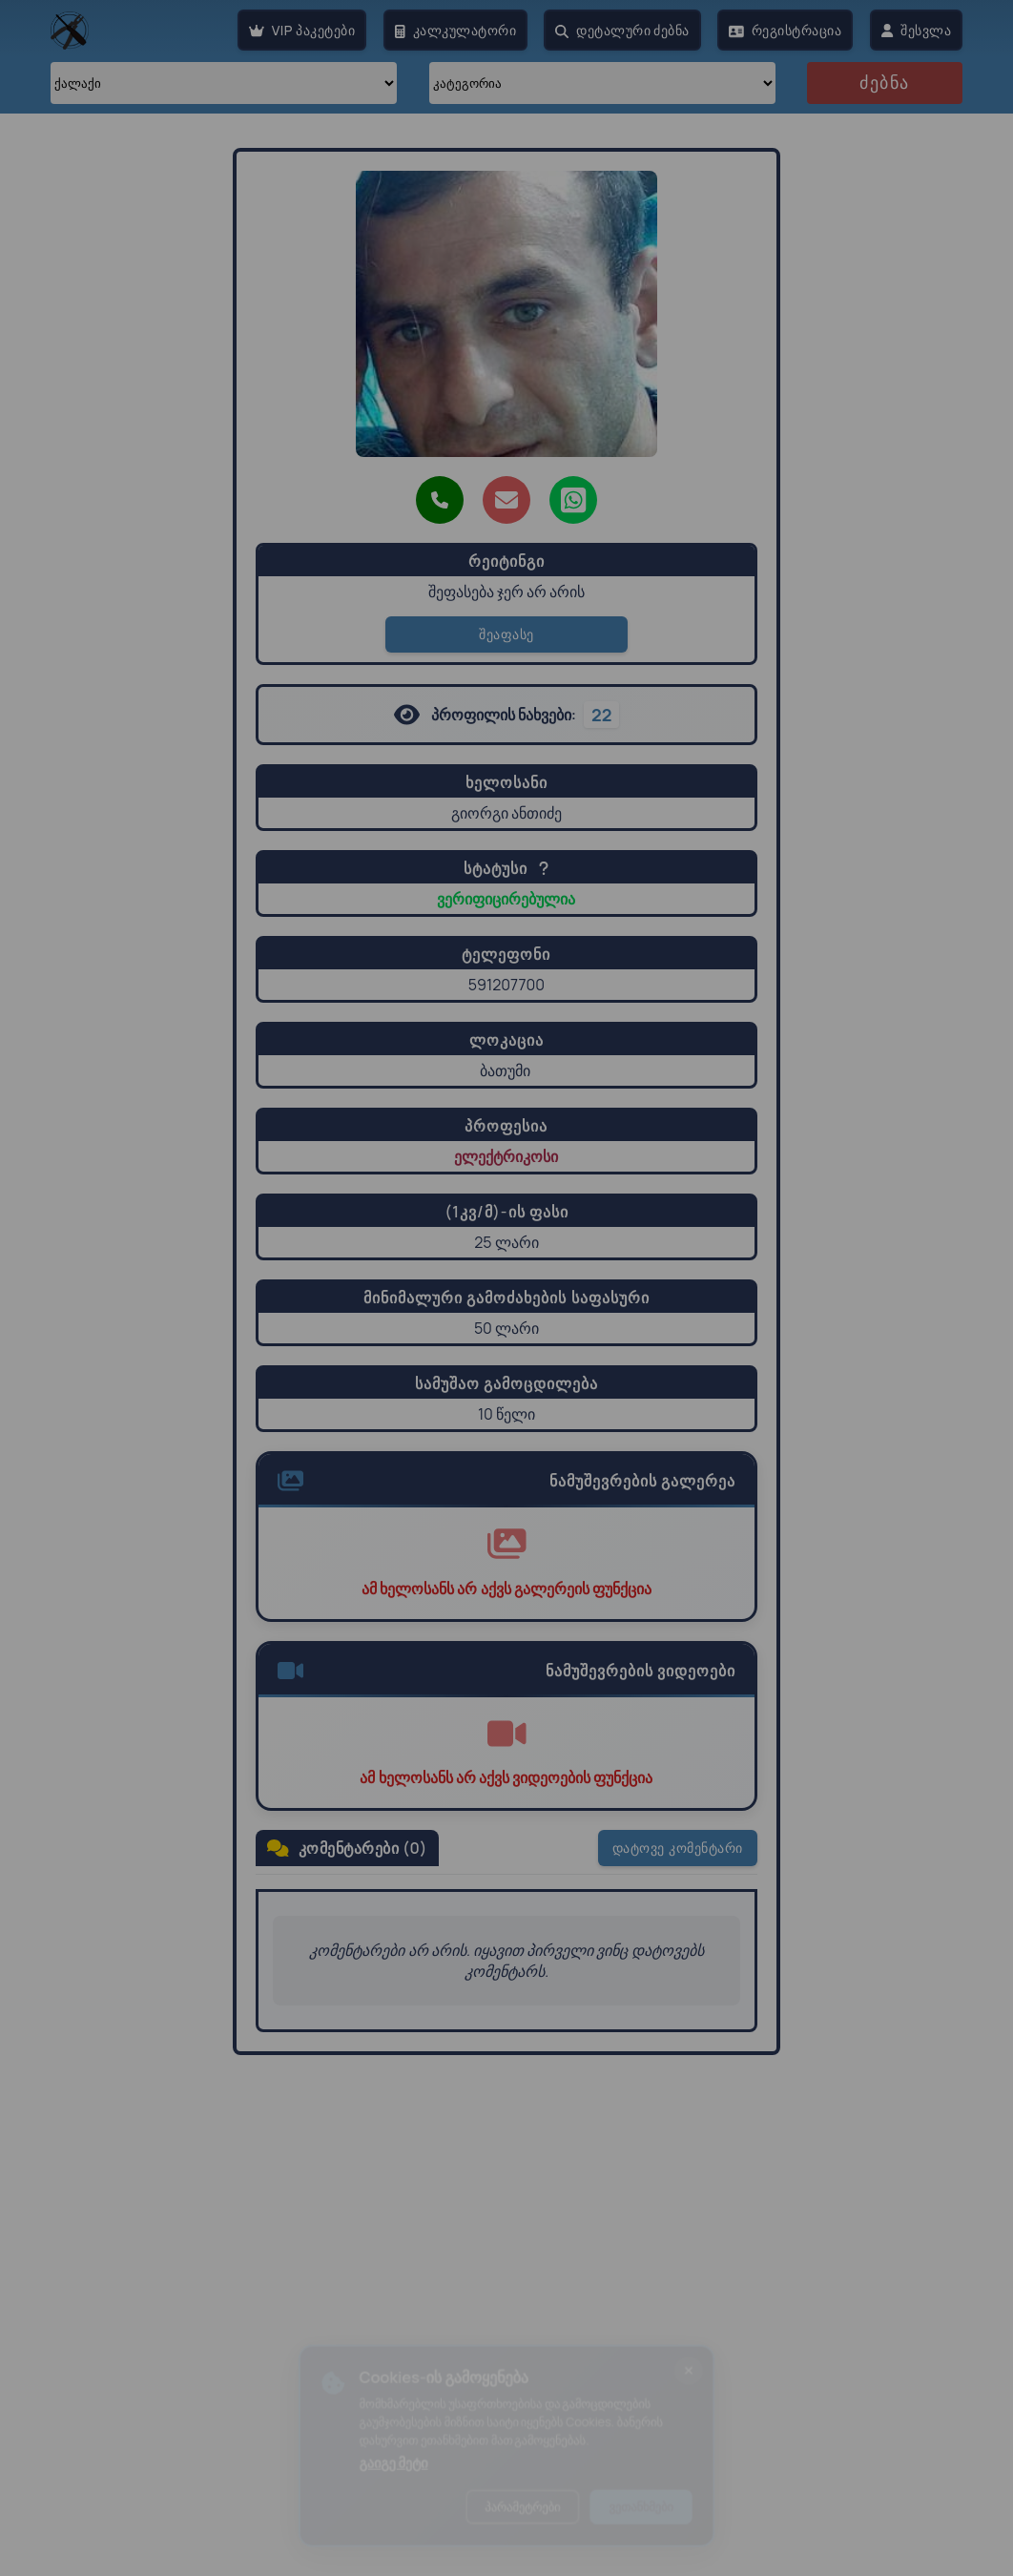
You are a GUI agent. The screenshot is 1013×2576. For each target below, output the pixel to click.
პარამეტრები (524, 2513)
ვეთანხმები (654, 2513)
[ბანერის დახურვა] (707, 2363)
